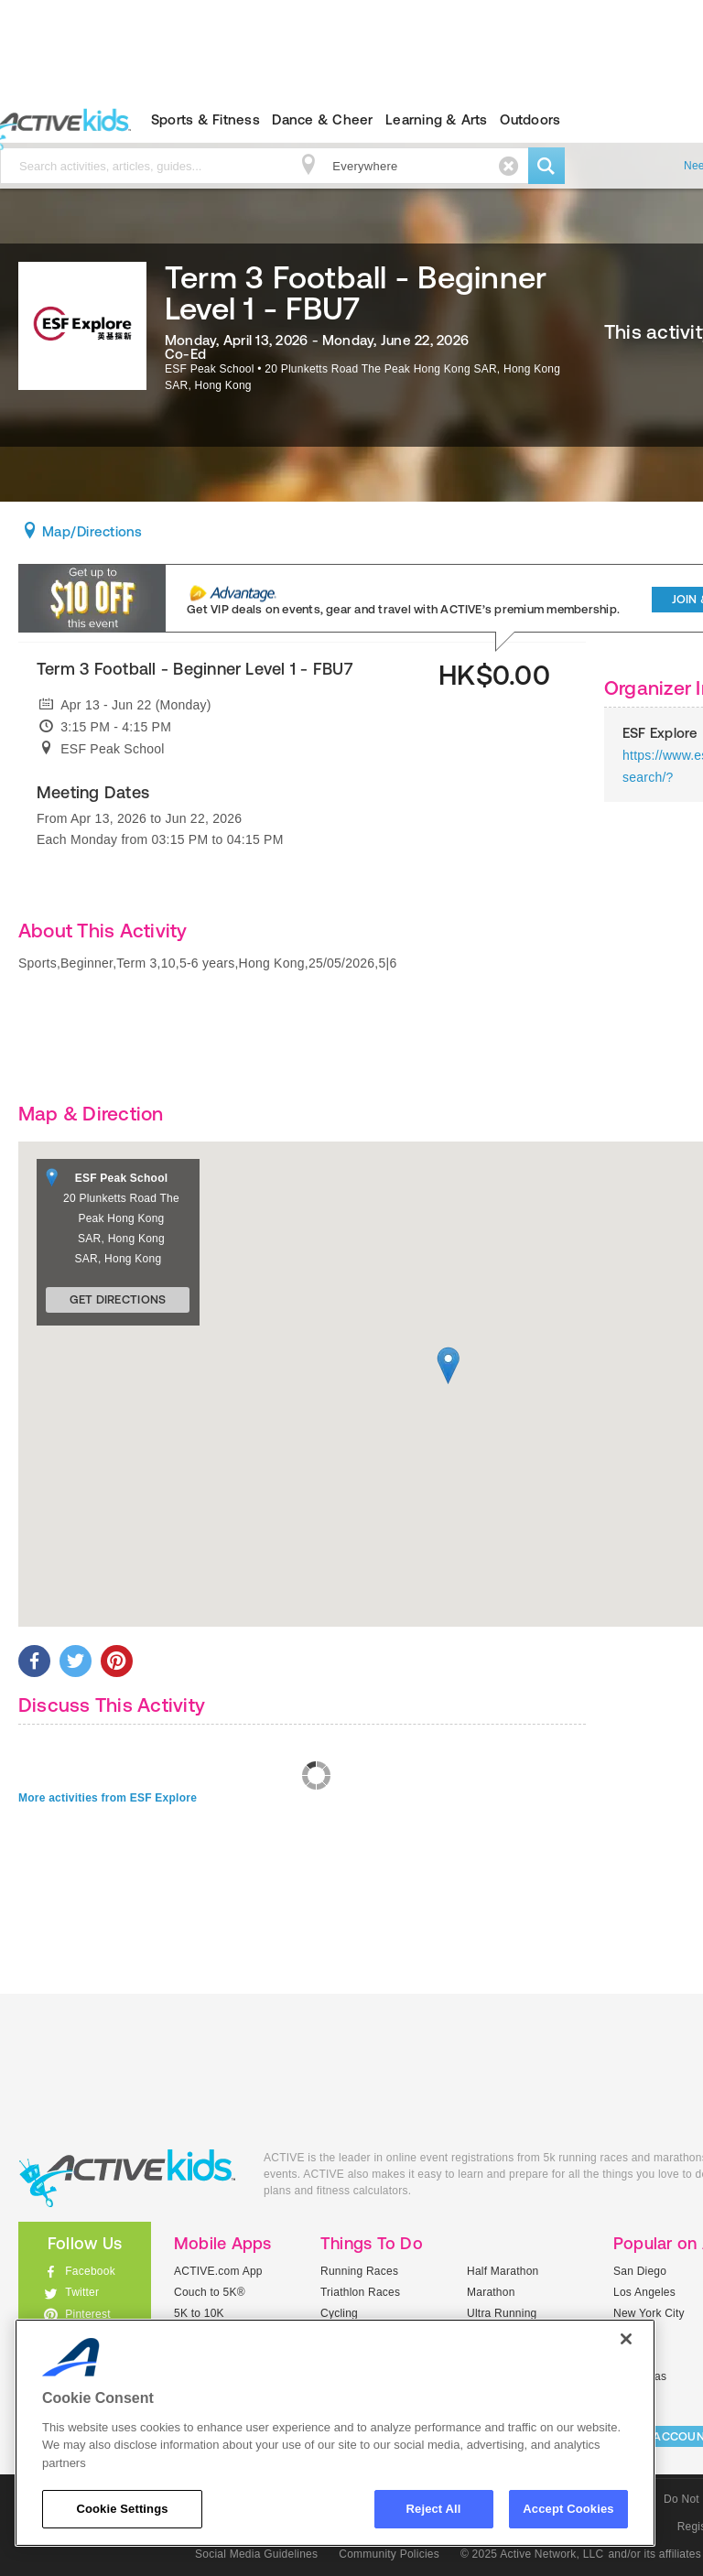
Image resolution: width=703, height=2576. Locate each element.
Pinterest (88, 2314)
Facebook (90, 2271)
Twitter (82, 2292)
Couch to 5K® (209, 2292)
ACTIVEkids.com (127, 2178)
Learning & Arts (436, 119)
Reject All (433, 2509)
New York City (649, 2313)
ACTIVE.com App (218, 2271)
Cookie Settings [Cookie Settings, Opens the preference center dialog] (122, 2509)
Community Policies (389, 2554)
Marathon (491, 2292)
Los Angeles (644, 2292)
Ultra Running (502, 2313)
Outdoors (530, 119)
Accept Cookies (568, 2509)
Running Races (359, 2271)
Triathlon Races (360, 2292)
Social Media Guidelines (256, 2554)
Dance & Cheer (322, 119)
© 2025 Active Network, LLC (532, 2554)
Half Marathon (503, 2271)
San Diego (639, 2271)
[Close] (626, 2339)
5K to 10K (199, 2313)
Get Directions (118, 1299)
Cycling (339, 2313)
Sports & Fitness (205, 119)
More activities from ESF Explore (107, 1797)
